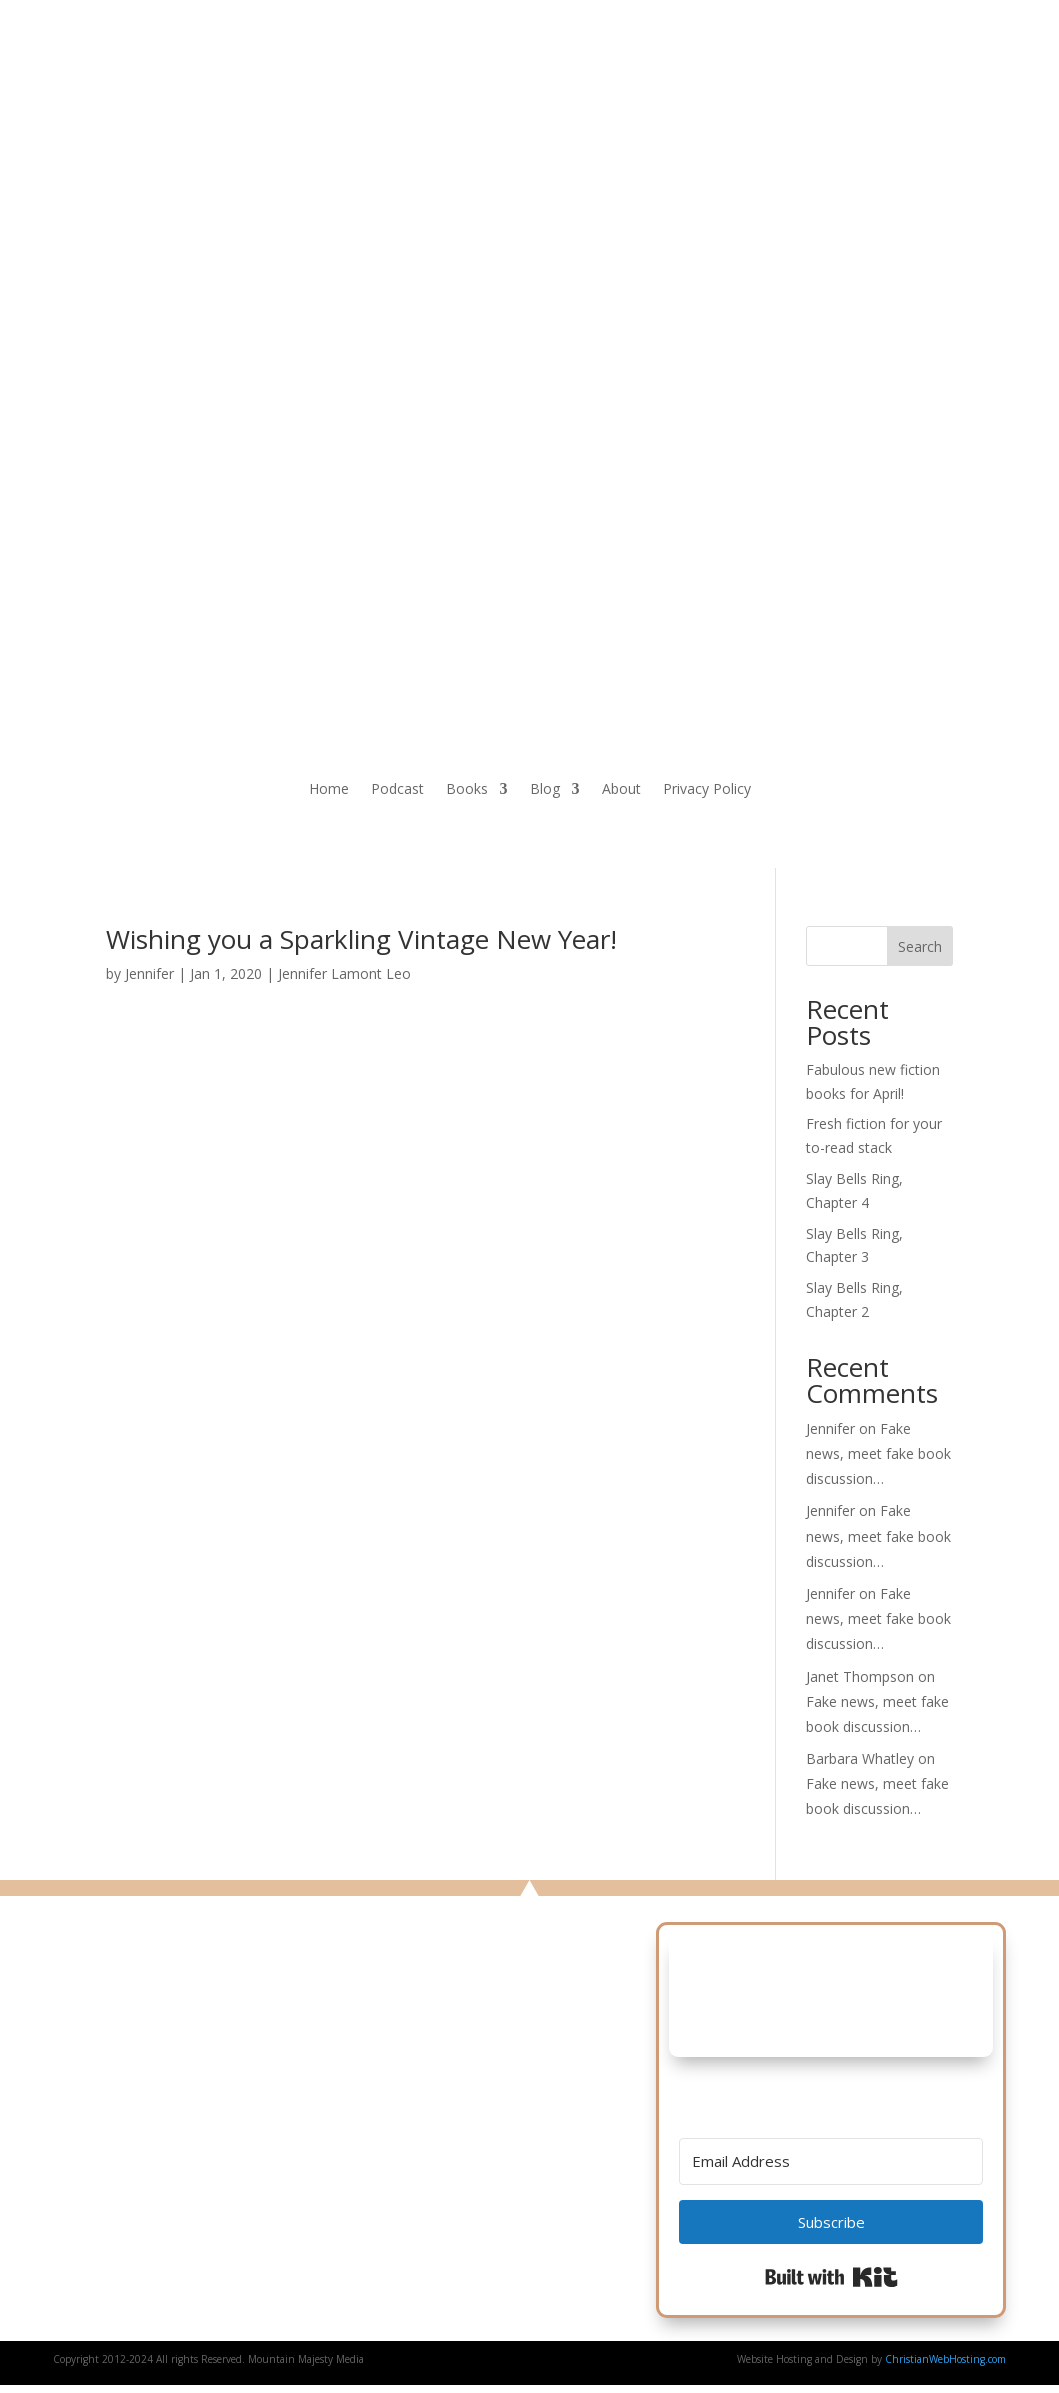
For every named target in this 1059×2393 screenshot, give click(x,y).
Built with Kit (831, 2277)
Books (467, 790)
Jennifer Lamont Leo (344, 973)
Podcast (397, 790)
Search (920, 946)
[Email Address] (831, 2161)
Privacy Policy (707, 790)
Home (329, 790)
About (621, 790)
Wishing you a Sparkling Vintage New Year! (361, 939)
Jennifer (149, 973)
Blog (545, 790)
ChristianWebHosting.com (945, 2359)
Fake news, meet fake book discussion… (878, 1453)
